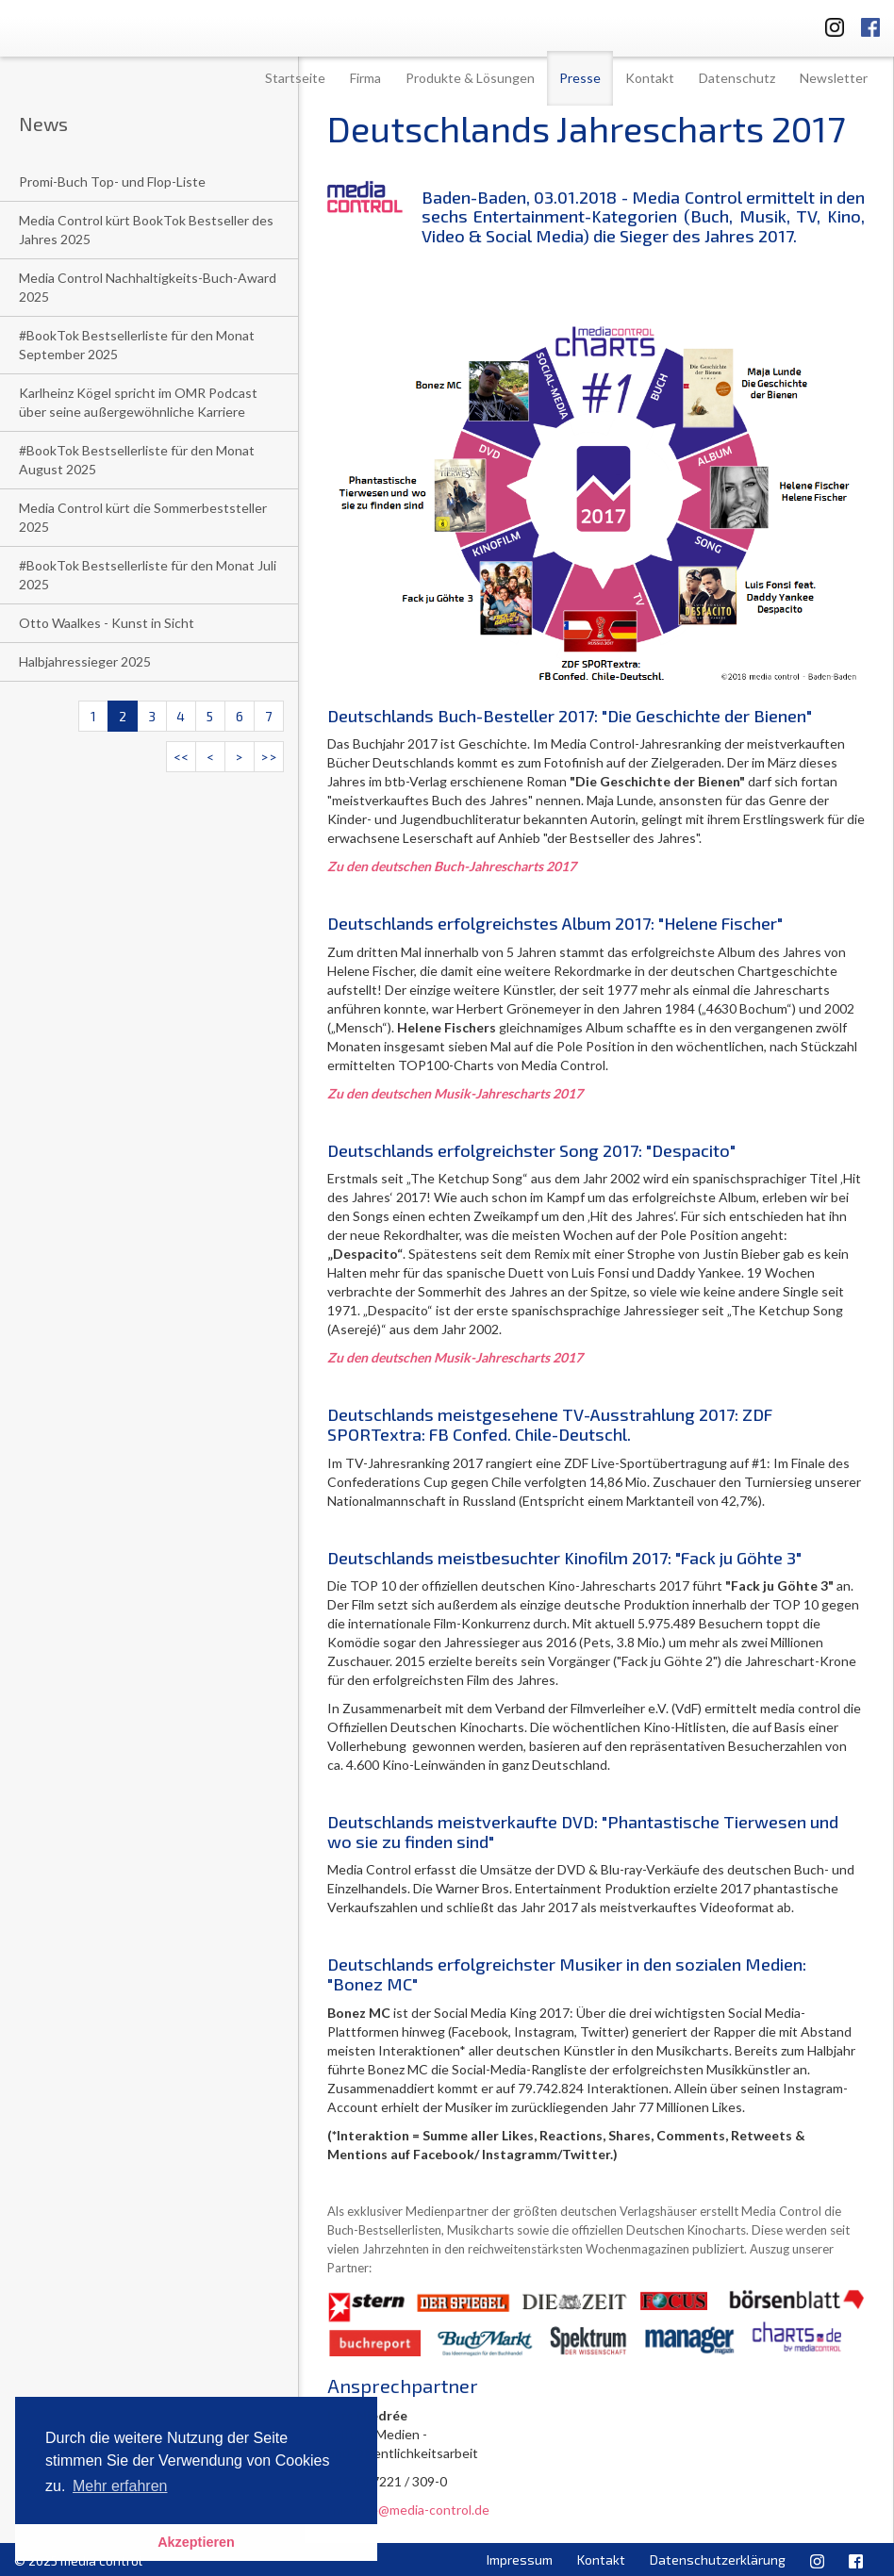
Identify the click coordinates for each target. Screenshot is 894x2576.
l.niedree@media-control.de (408, 2510)
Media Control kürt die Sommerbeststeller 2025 (143, 517)
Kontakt (649, 78)
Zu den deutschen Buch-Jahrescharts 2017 (451, 866)
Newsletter (834, 78)
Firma (365, 78)
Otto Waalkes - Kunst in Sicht (106, 623)
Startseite (295, 78)
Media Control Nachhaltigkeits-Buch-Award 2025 (147, 287)
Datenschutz (737, 78)
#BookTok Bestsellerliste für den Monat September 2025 (137, 344)
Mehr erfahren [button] (120, 2486)
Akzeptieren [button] (196, 2542)
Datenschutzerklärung (718, 2559)
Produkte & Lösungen (470, 78)
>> (268, 757)
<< (181, 757)
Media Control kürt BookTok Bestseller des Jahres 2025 (146, 229)
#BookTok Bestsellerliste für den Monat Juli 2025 (147, 574)
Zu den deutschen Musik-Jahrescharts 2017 (455, 1093)
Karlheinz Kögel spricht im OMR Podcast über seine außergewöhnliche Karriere (138, 402)
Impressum (520, 2559)
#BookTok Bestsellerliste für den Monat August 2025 (137, 459)
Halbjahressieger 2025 (85, 661)
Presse (580, 78)
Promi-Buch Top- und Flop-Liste (112, 181)
